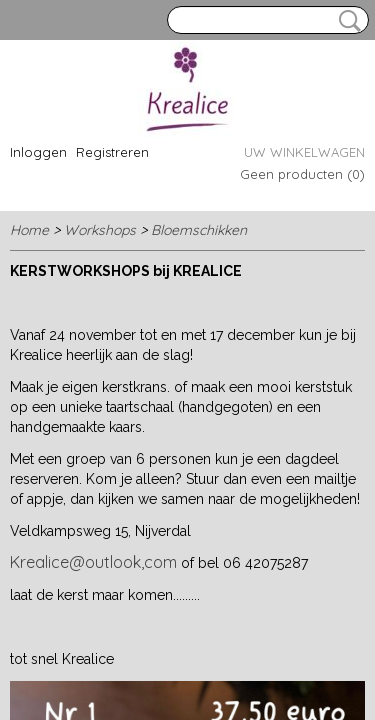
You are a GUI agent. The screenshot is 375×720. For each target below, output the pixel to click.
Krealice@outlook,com (93, 562)
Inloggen (38, 152)
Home (29, 230)
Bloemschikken (199, 230)
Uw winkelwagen (304, 152)
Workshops (100, 230)
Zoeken (346, 21)
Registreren (112, 152)
